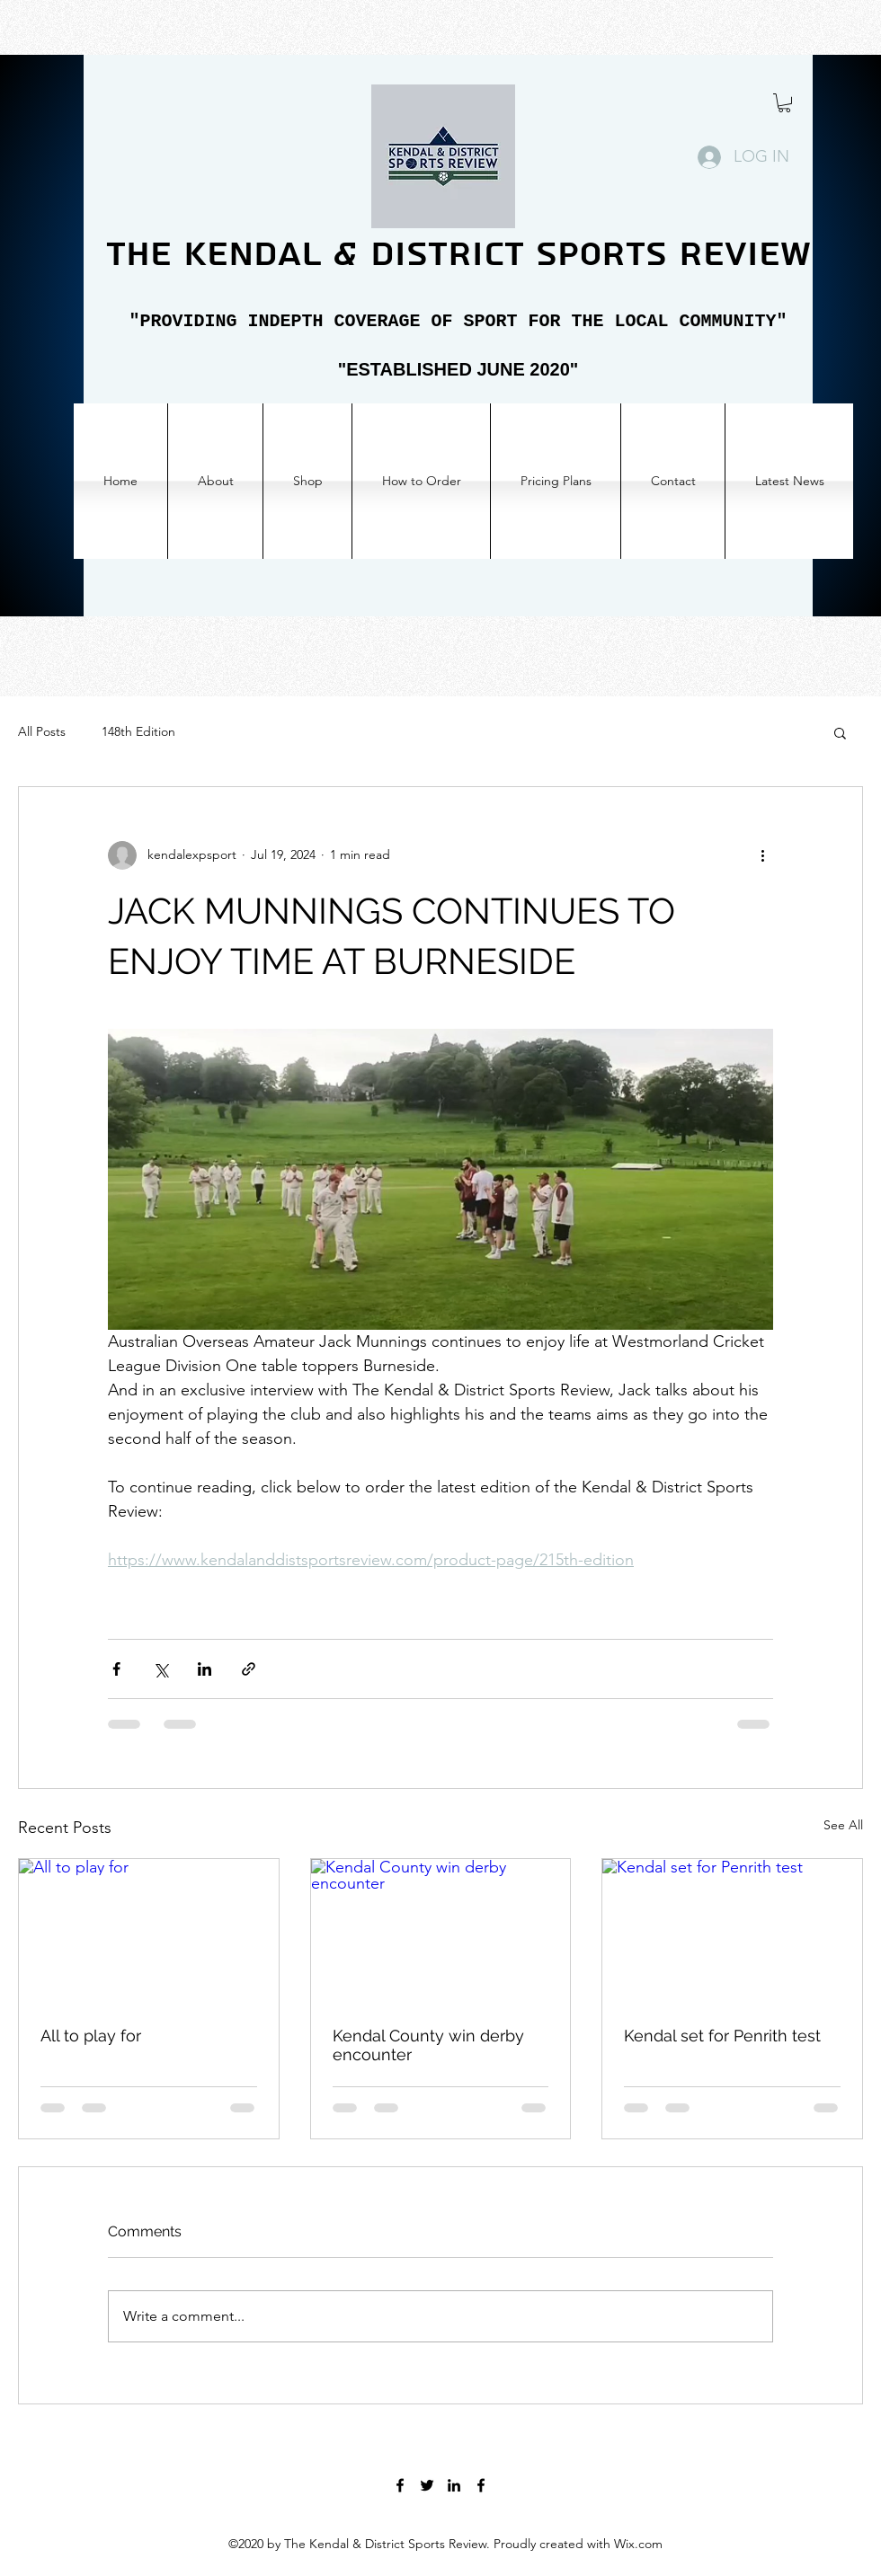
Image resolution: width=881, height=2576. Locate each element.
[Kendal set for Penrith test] (732, 1932)
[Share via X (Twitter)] (160, 1668)
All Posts (42, 731)
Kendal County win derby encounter (428, 2045)
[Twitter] (427, 2485)
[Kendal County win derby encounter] (441, 1932)
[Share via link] (248, 1668)
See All (843, 1825)
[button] (784, 102)
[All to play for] (149, 1932)
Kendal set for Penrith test (722, 2035)
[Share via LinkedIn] (204, 1668)
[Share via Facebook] (116, 1668)
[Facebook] (400, 2485)
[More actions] (762, 855)
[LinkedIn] (454, 2485)
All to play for (90, 2035)
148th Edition (138, 731)
